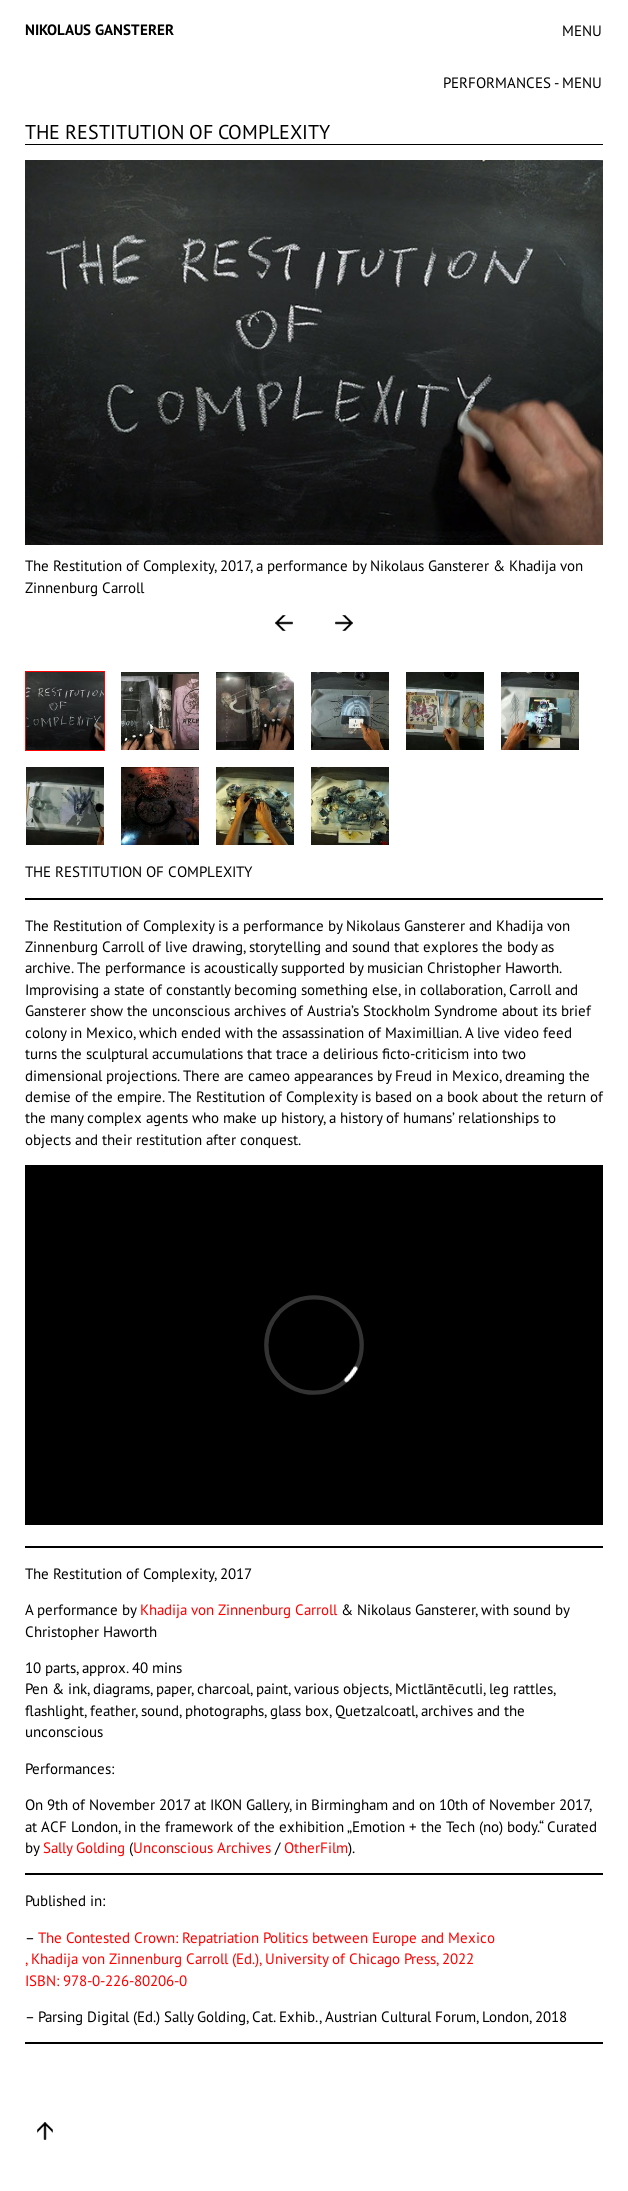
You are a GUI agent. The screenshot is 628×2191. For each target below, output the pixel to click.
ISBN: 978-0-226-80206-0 (106, 1980)
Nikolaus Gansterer (99, 29)
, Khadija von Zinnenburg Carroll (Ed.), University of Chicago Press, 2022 (249, 1958)
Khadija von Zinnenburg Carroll (240, 1609)
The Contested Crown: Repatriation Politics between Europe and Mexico (266, 1937)
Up (45, 2131)
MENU (582, 30)
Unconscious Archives (202, 1847)
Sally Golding (86, 1847)
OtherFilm (316, 1847)
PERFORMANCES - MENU (522, 82)
